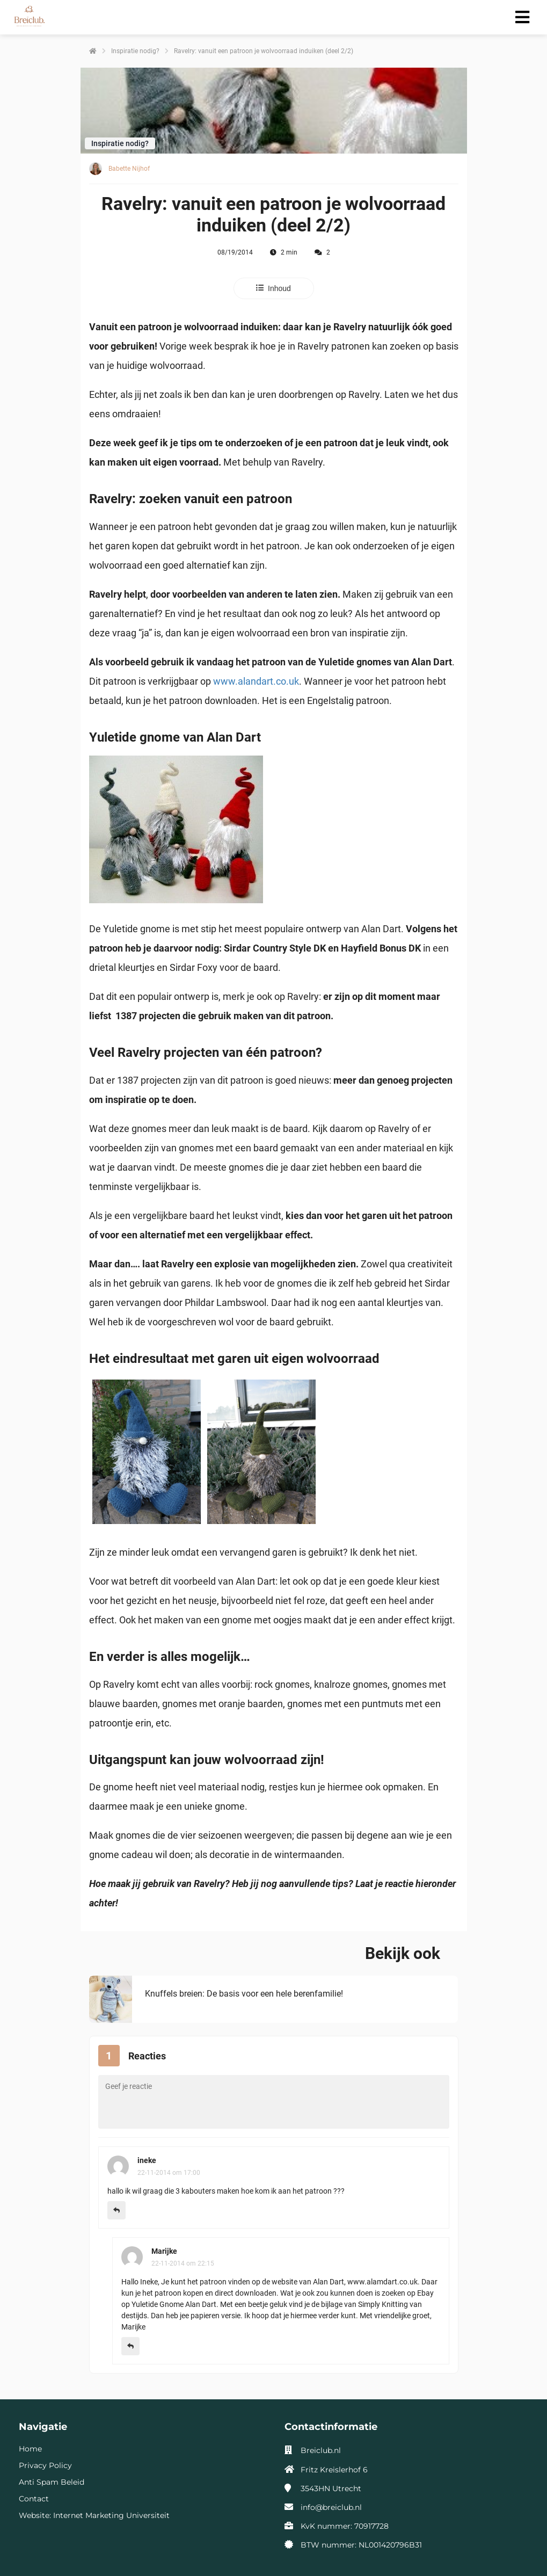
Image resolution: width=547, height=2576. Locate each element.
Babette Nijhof (129, 168)
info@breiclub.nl (331, 2507)
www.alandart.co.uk (256, 681)
